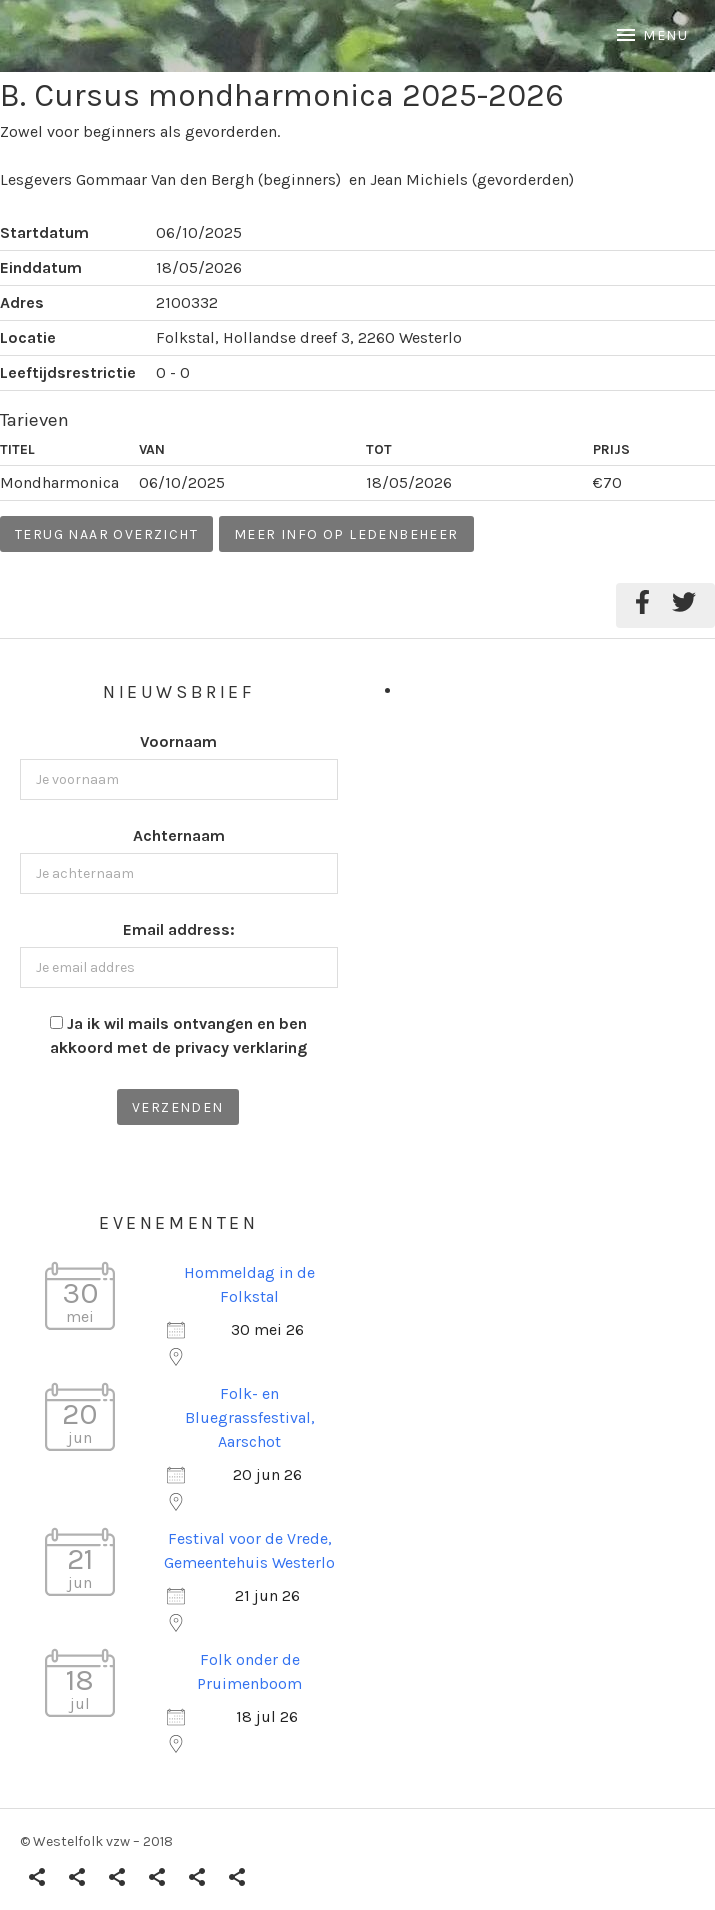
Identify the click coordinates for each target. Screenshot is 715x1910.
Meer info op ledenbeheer (346, 534)
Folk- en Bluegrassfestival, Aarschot (250, 1417)
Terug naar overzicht (106, 534)
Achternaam (179, 835)
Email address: (179, 929)
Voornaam (178, 741)
